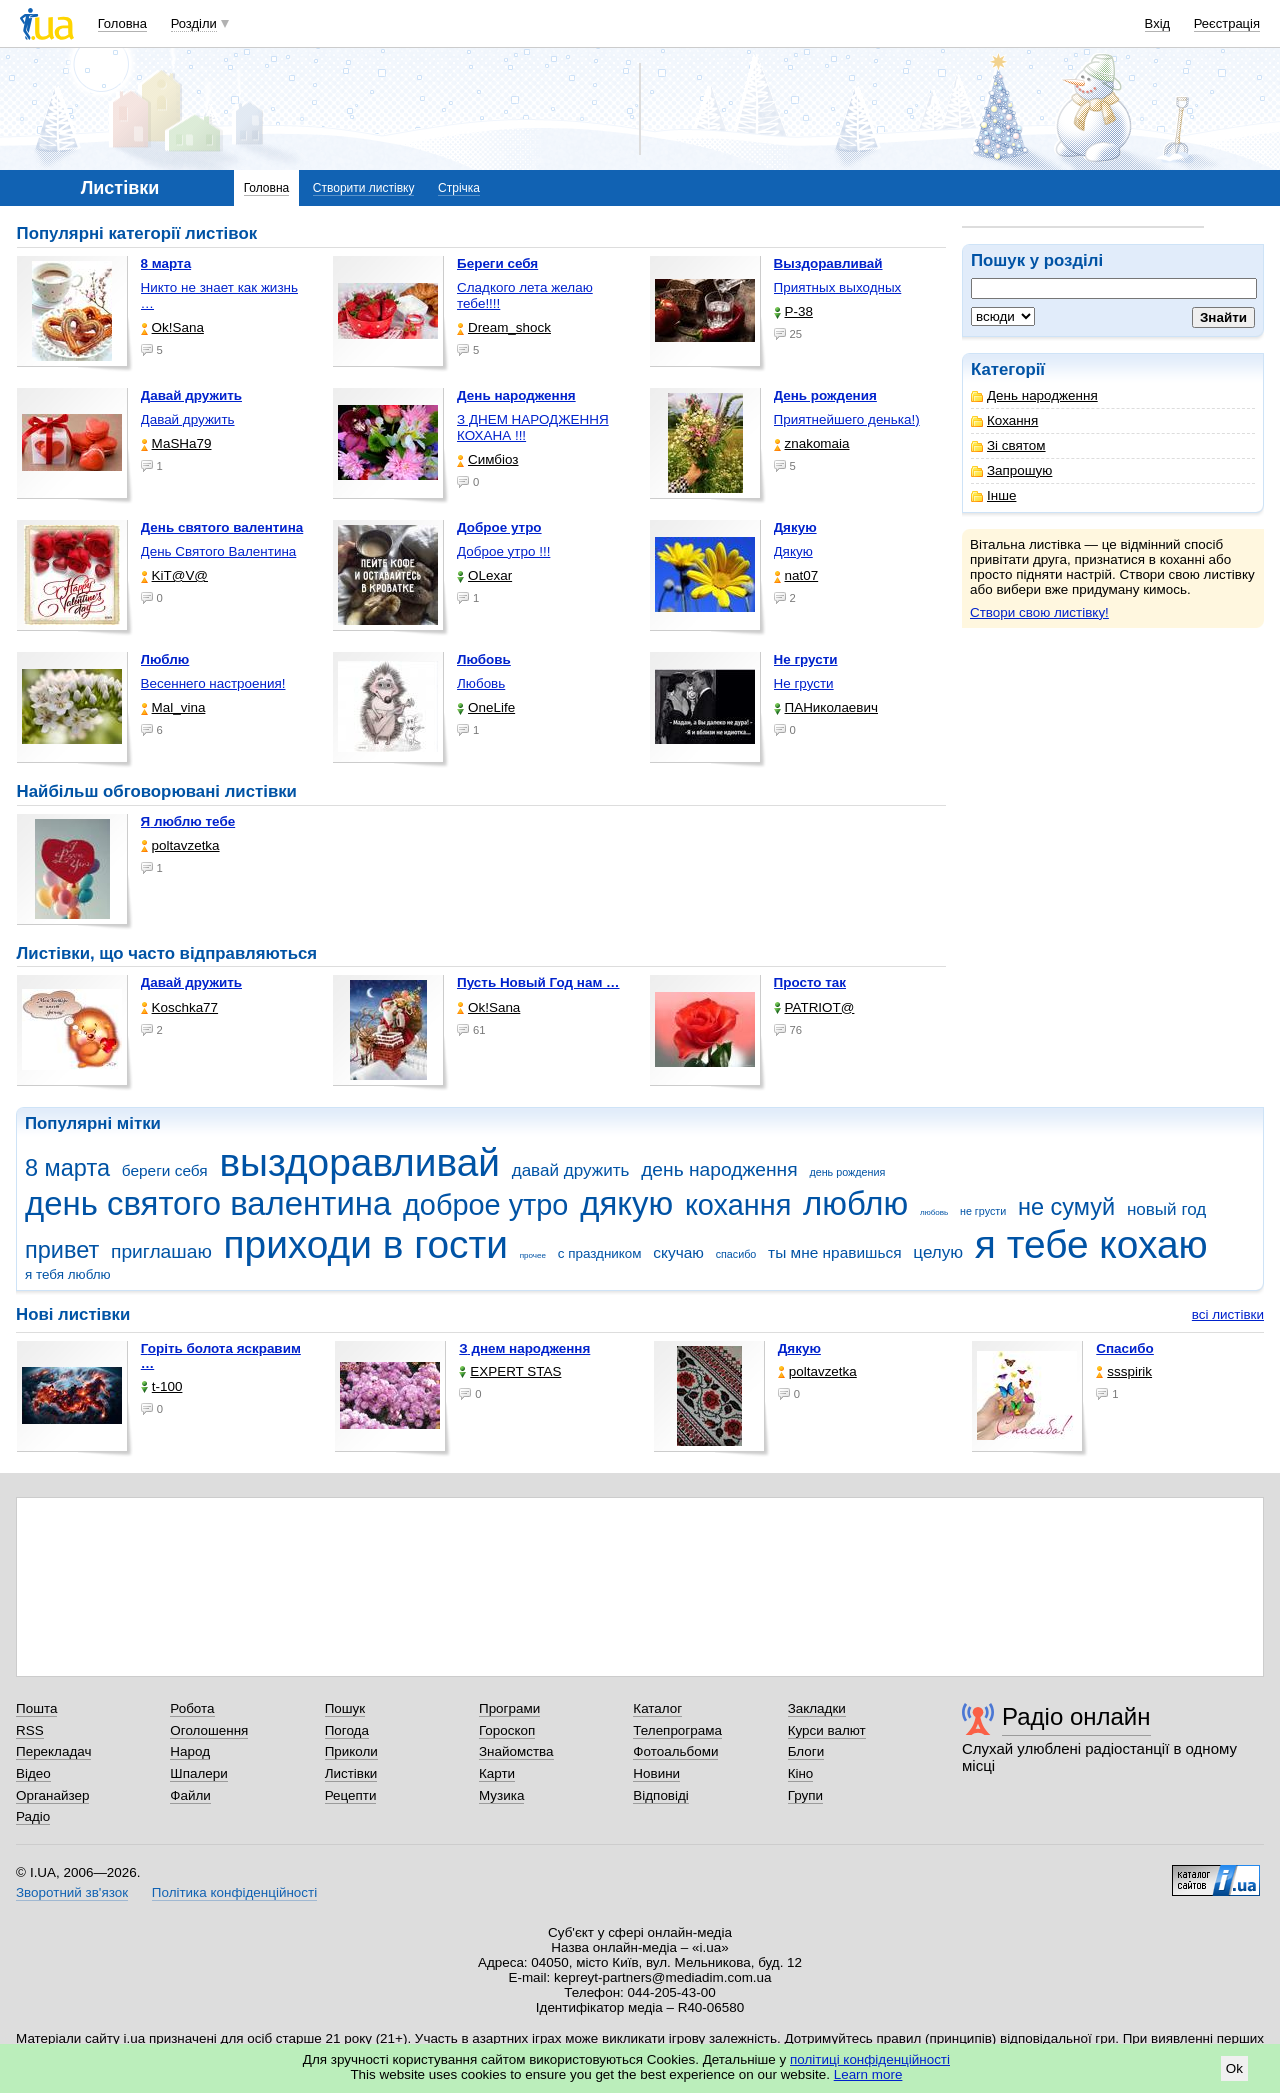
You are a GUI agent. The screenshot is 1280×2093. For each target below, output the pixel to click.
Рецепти (351, 1795)
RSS (30, 1730)
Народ (190, 1751)
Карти (497, 1773)
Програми (509, 1708)
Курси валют (827, 1730)
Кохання (1004, 420)
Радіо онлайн (1076, 1716)
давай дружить (571, 1170)
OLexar (484, 575)
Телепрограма (677, 1730)
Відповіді (661, 1795)
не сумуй (1066, 1207)
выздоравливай (359, 1162)
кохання (738, 1205)
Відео (33, 1773)
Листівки (351, 1773)
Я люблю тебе (188, 821)
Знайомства (516, 1751)
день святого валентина (208, 1203)
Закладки (817, 1708)
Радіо (33, 1816)
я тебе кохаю (1091, 1244)
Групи (805, 1795)
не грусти (983, 1211)
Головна (122, 23)
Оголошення (209, 1730)
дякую (626, 1203)
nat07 (796, 575)
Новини (656, 1773)
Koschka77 (180, 1007)
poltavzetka (180, 845)
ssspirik (1124, 1371)
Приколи (351, 1751)
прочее (533, 1255)
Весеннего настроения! (213, 683)
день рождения (847, 1172)
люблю (855, 1203)
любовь (934, 1212)
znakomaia (812, 443)
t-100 (162, 1386)
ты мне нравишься (835, 1252)
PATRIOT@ (814, 1007)
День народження (1034, 395)
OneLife (486, 707)
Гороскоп (507, 1730)
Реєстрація (1227, 23)
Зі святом (1008, 445)
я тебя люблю (68, 1274)
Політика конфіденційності (234, 1892)
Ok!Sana (172, 327)
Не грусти (804, 683)
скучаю (678, 1252)
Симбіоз (487, 459)
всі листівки (1228, 1314)
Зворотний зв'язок (72, 1892)
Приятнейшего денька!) (847, 419)
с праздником (600, 1253)
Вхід (1158, 23)
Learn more (868, 2074)
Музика (501, 1795)
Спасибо (1125, 1348)
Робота (192, 1708)
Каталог (657, 1708)
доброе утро (485, 1205)
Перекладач (53, 1751)
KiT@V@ (174, 575)
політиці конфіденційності (870, 2059)
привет (62, 1250)
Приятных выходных (838, 287)
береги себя (165, 1170)
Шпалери (198, 1773)
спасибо (736, 1254)
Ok (1234, 2068)
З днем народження (524, 1348)
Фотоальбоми (675, 1751)
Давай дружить (188, 419)
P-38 (793, 311)
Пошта (36, 1708)
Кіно (801, 1773)
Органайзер (52, 1795)
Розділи (194, 23)
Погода (347, 1730)
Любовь (481, 683)
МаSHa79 (176, 443)
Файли (190, 1795)
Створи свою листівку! (1039, 612)
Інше (993, 495)
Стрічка (459, 188)
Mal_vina (173, 707)
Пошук (345, 1708)
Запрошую (1011, 470)
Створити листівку (364, 188)
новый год (1166, 1209)
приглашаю (161, 1251)
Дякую (793, 551)
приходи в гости (366, 1244)
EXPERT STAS (510, 1371)
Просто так (810, 982)
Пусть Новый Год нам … (538, 982)
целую (938, 1252)
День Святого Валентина (219, 551)
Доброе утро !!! (503, 551)
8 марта (67, 1168)
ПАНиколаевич (826, 707)
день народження (719, 1169)
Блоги (806, 1751)
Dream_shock (504, 327)
